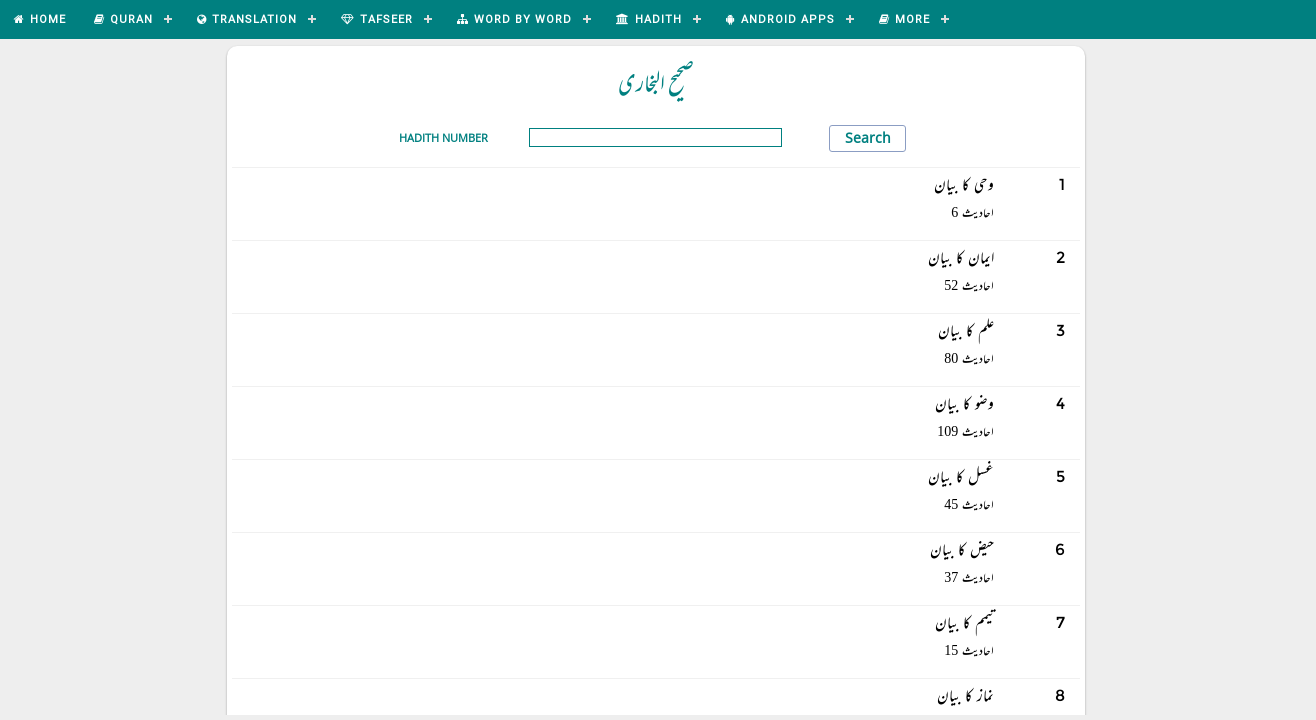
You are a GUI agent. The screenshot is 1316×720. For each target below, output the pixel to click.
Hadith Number (443, 137)
